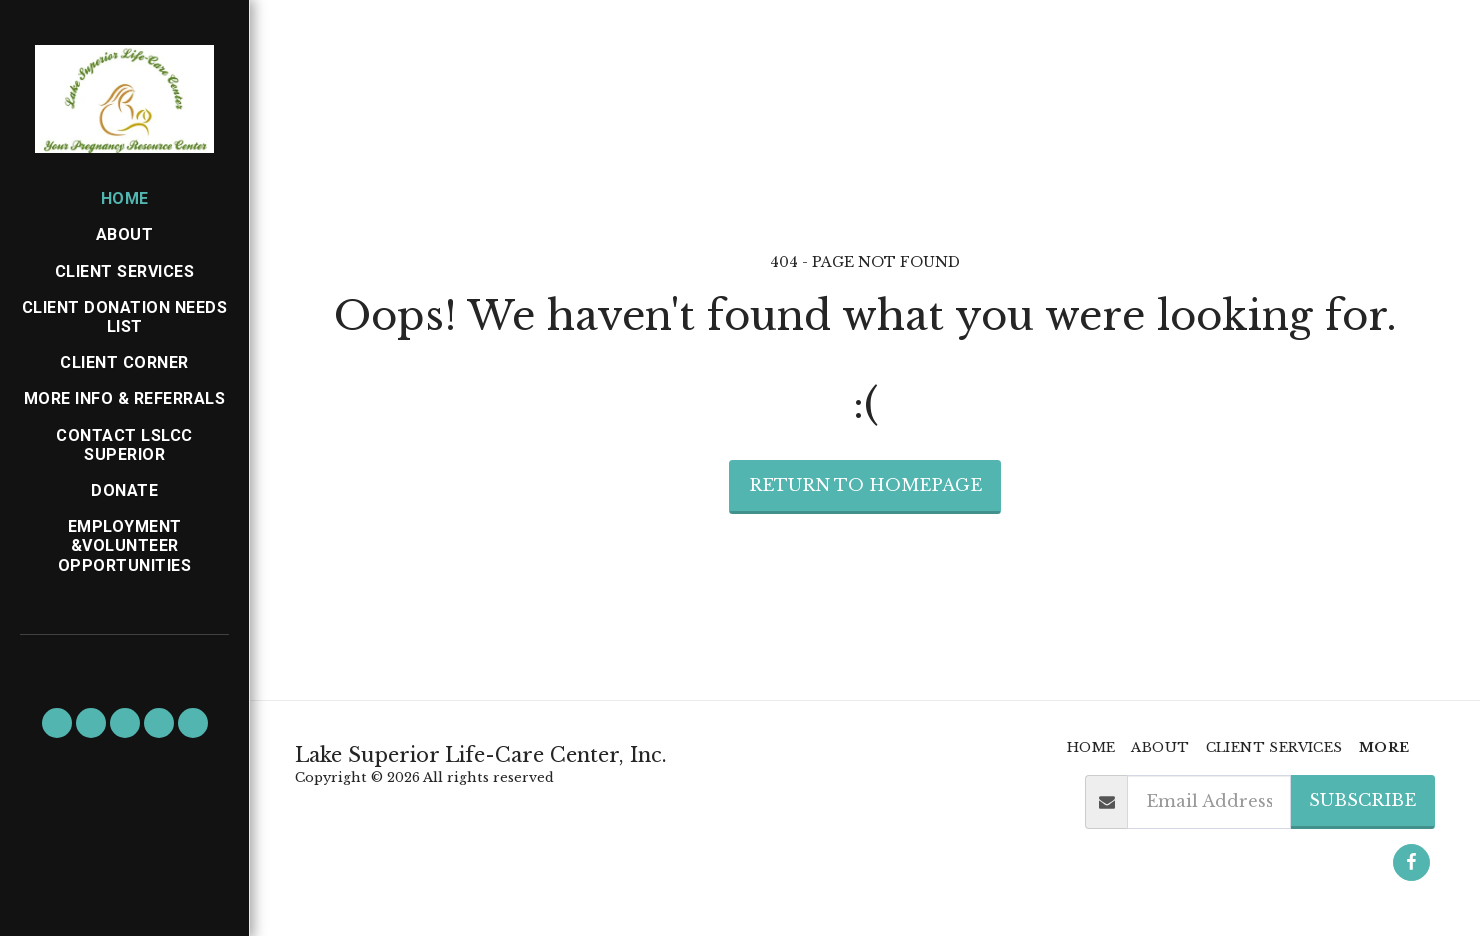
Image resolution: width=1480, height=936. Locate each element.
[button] (57, 723)
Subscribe (1362, 800)
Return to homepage (865, 485)
